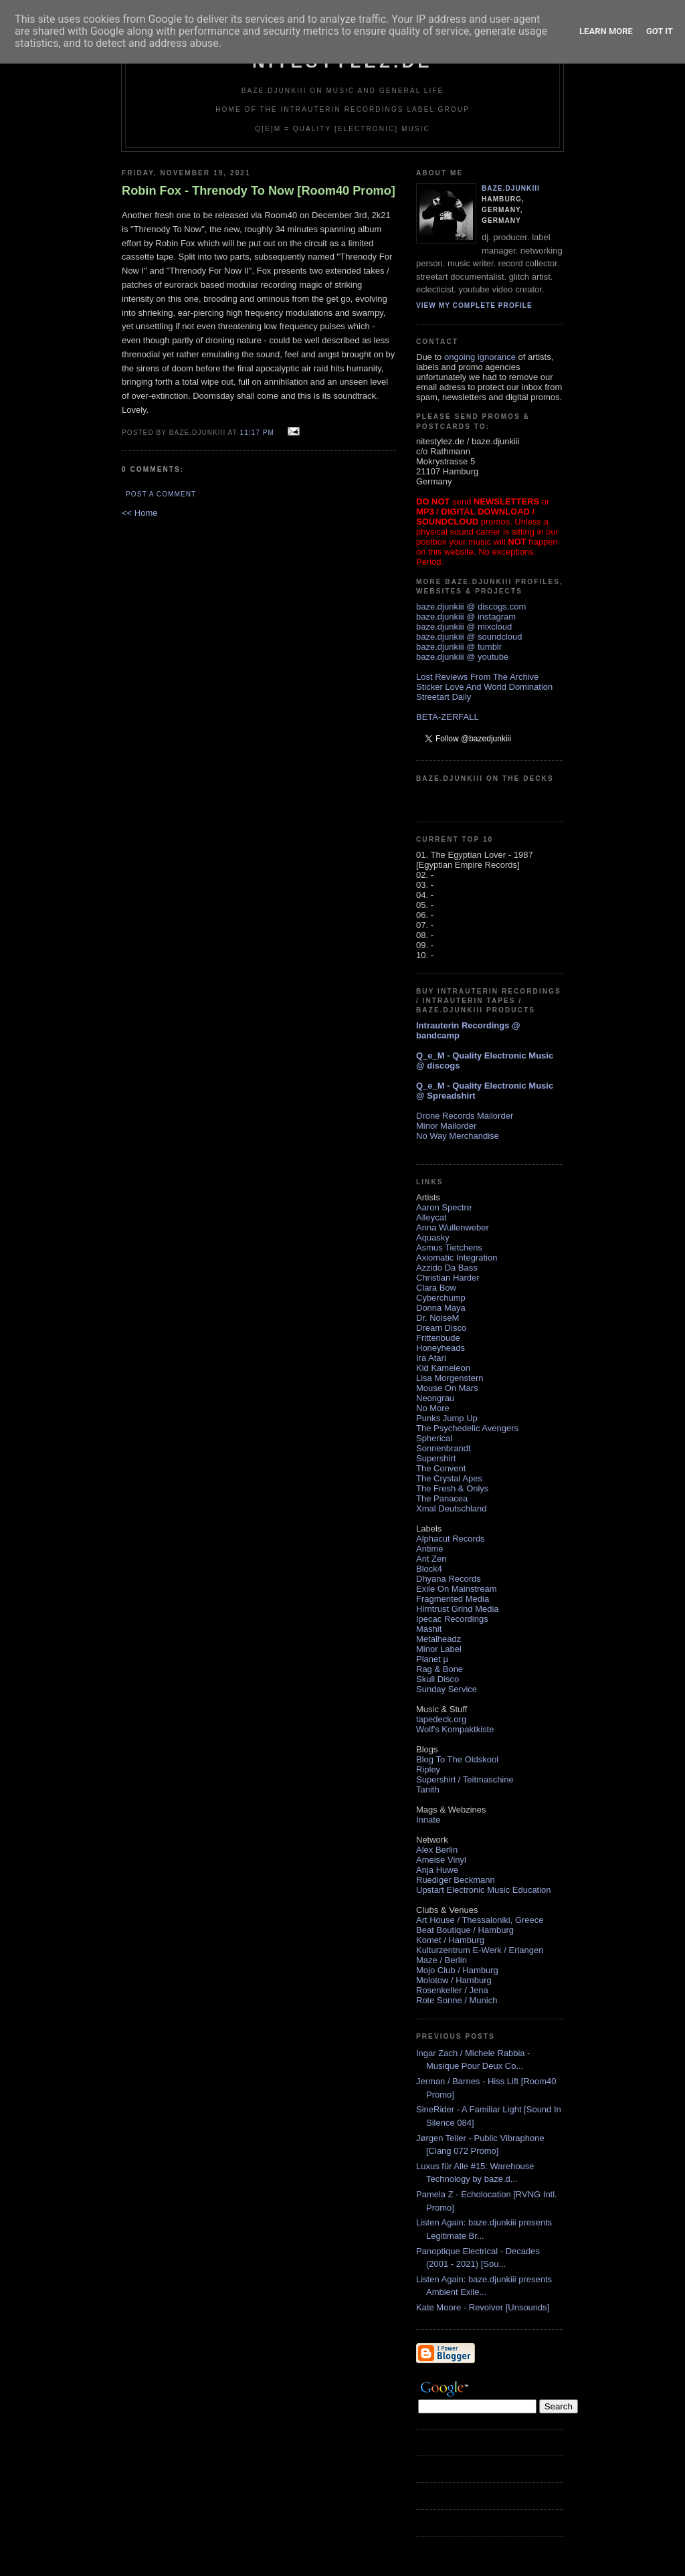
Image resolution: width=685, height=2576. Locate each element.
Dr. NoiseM (437, 1318)
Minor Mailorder (446, 1126)
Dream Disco (441, 1328)
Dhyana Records (448, 1579)
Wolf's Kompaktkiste (455, 1729)
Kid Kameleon (443, 1368)
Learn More (606, 31)
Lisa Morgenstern (449, 1378)
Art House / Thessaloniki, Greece (480, 1920)
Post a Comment (161, 494)
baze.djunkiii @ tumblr (459, 647)
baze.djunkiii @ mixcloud (464, 627)
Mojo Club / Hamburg (457, 1970)
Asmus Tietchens (449, 1248)
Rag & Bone (439, 1669)
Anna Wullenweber (452, 1227)
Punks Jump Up (447, 1418)
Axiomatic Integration (456, 1258)
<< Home (139, 513)
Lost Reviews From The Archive (477, 677)
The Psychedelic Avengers (467, 1428)
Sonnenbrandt (443, 1448)
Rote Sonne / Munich (456, 2000)
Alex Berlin (437, 1850)
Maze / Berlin (441, 1960)
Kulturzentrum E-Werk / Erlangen (480, 1950)
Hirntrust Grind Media (457, 1609)
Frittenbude (438, 1338)
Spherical (434, 1438)
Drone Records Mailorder (464, 1116)
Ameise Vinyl (441, 1860)
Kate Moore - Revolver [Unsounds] (482, 2307)
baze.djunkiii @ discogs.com (471, 607)
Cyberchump (441, 1298)
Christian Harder (448, 1278)
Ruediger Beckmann (455, 1880)
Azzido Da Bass (447, 1268)
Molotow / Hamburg (454, 1980)
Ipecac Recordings (452, 1619)
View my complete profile (474, 305)
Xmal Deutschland (451, 1508)
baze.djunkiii (511, 188)
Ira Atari (431, 1358)
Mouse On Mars (447, 1388)
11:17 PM (256, 432)
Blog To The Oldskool (457, 1759)
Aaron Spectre (444, 1207)
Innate (428, 1820)
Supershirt (436, 1458)
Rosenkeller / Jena (452, 1990)
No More (433, 1408)
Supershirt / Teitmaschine (465, 1779)
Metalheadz (438, 1639)
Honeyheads (440, 1348)
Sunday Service (446, 1689)
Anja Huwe (437, 1870)
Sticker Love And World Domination (484, 687)
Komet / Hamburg (450, 1940)
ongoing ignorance (480, 357)
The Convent (441, 1468)
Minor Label (439, 1649)
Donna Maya (441, 1308)
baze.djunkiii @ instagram (466, 617)
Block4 (429, 1569)
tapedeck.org (441, 1719)
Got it (659, 31)
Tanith (427, 1789)
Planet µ (432, 1659)
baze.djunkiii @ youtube (462, 657)
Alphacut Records (450, 1539)
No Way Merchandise (457, 1136)
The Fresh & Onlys (452, 1488)
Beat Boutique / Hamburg (465, 1930)
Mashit (429, 1629)
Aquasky (433, 1237)
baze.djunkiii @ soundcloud (469, 637)
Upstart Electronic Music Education (483, 1890)
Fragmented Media (452, 1599)
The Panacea (442, 1498)
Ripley (428, 1769)
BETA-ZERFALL (447, 717)
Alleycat (431, 1217)
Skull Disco (437, 1679)
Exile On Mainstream (456, 1589)
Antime (429, 1549)
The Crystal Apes (449, 1478)
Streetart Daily (443, 697)
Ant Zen (431, 1559)
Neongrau (435, 1398)
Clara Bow (436, 1288)
